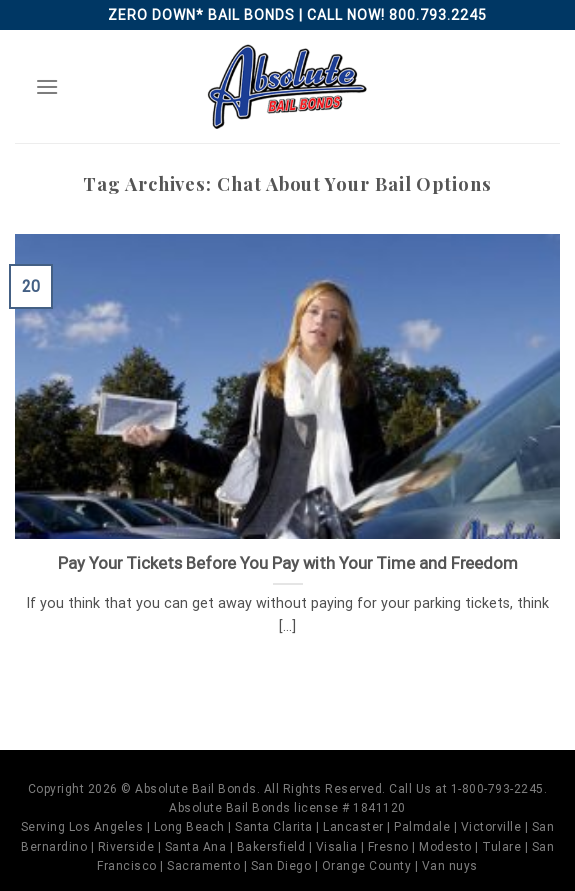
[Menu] (47, 86)
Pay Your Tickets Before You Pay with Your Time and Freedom (288, 563)
